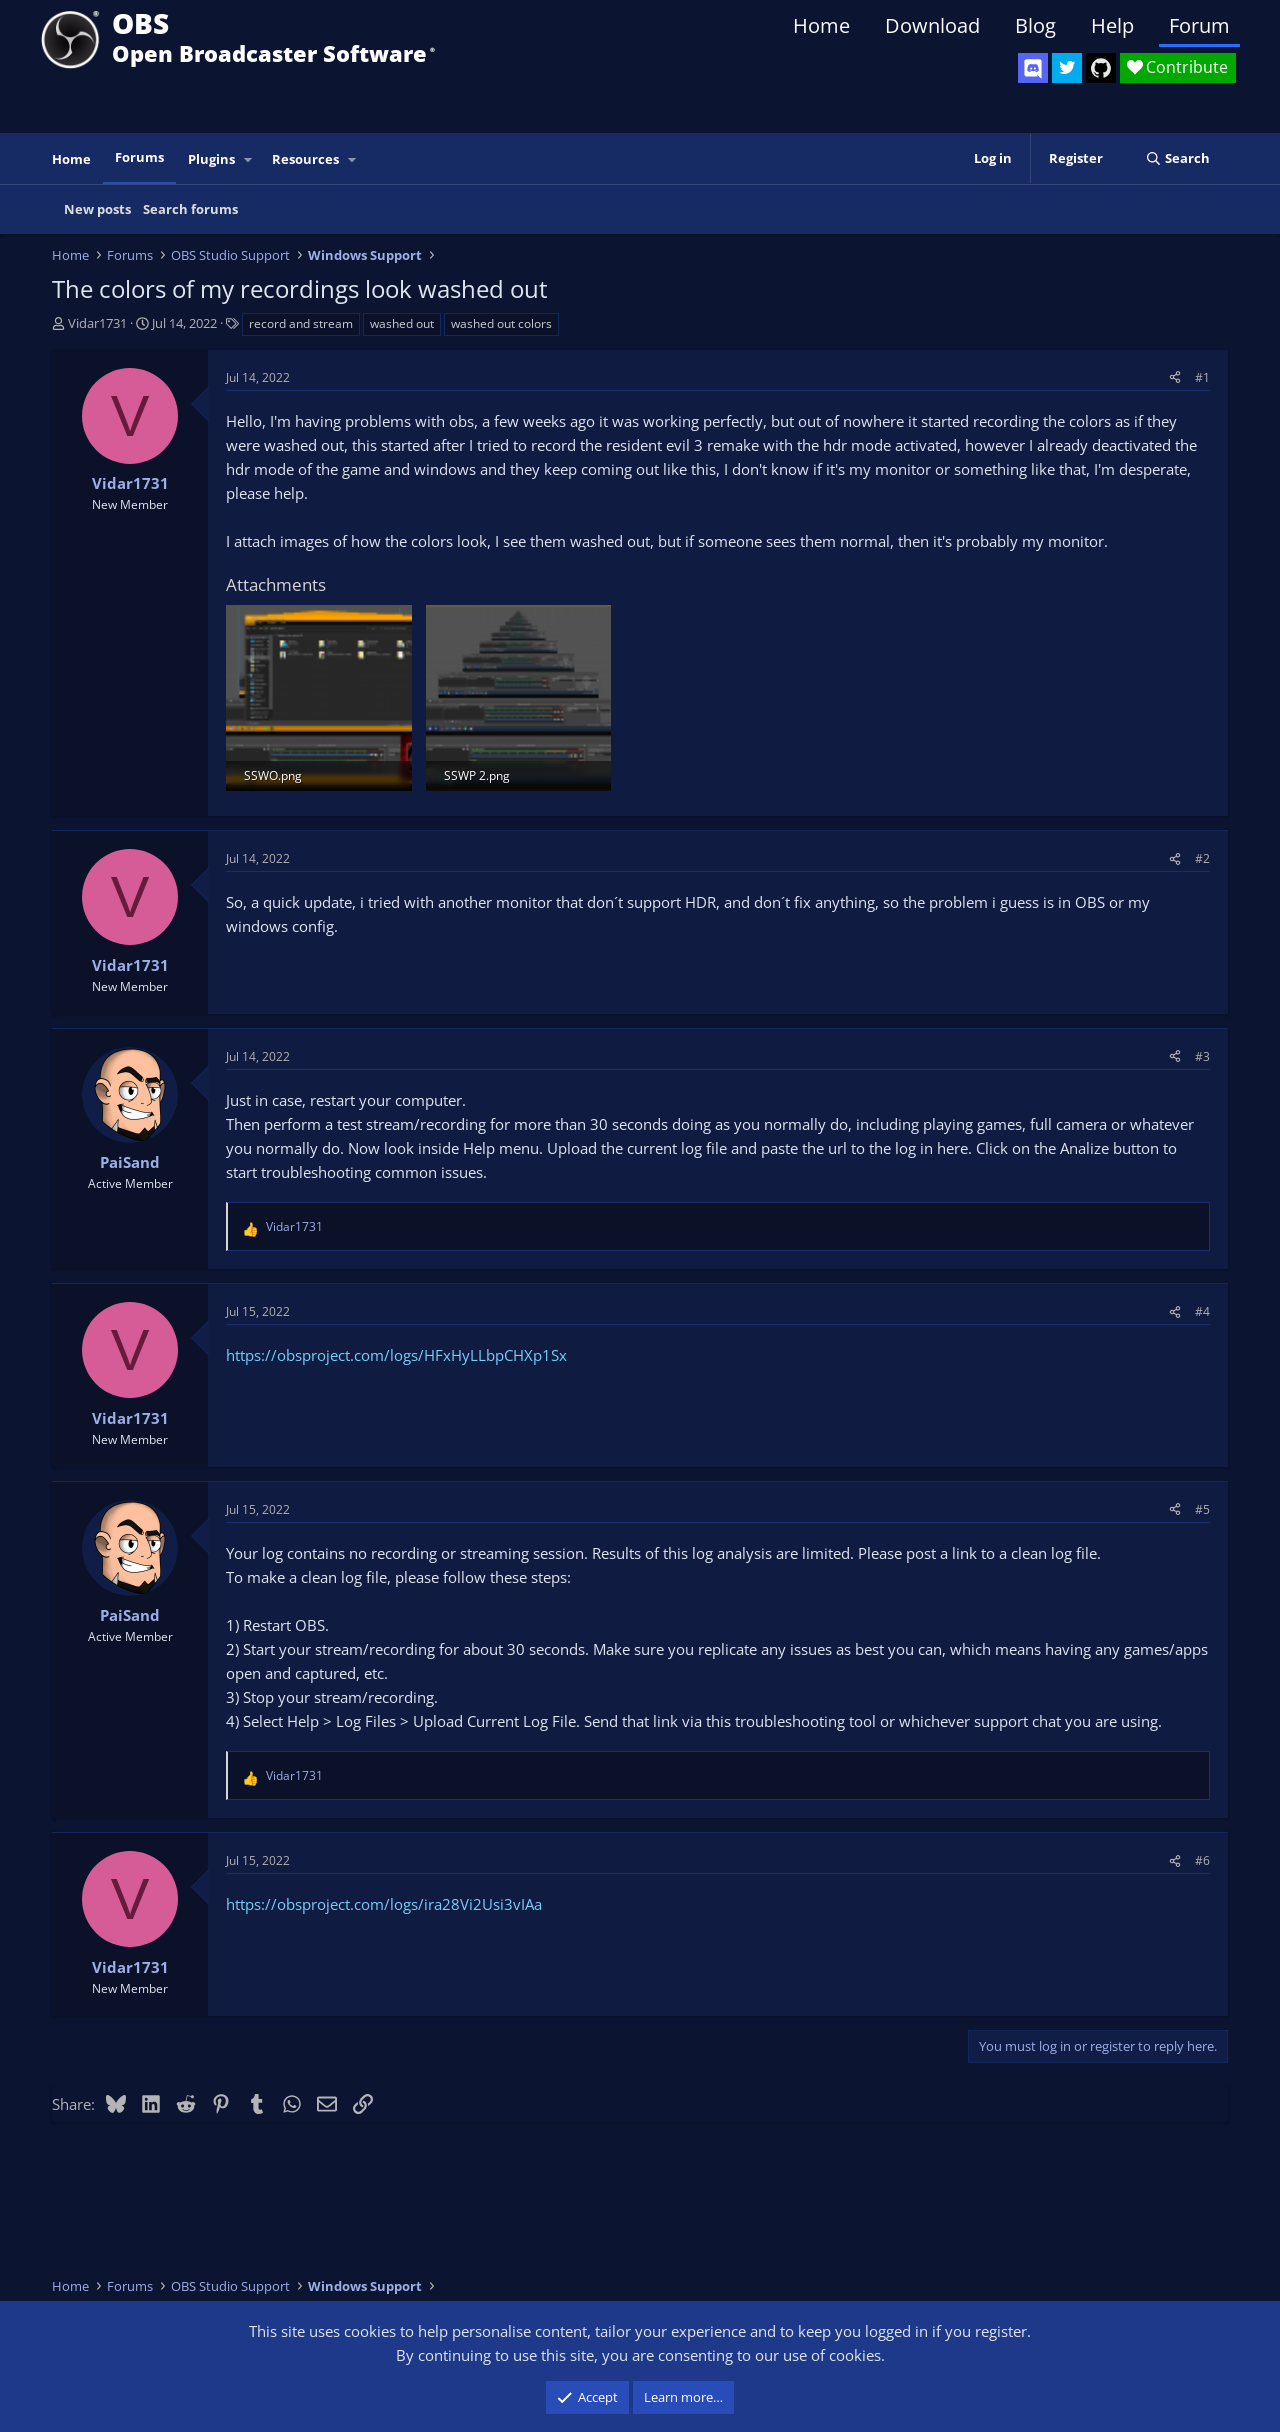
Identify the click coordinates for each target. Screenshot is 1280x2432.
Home (821, 25)
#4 (1202, 1311)
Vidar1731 (97, 323)
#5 (1202, 1509)
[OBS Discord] (1033, 68)
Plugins (211, 159)
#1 (1202, 377)
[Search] (1177, 158)
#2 (1202, 858)
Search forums (190, 209)
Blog (1035, 25)
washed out (402, 323)
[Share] (1175, 377)
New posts (97, 209)
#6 (1202, 1860)
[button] (249, 159)
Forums (139, 157)
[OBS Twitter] (1067, 68)
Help (1112, 25)
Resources (305, 159)
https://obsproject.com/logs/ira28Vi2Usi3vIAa (384, 1904)
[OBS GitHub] (1101, 68)
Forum (1199, 25)
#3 (1202, 1056)
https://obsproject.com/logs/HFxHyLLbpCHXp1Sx (396, 1355)
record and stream (301, 323)
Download (932, 25)
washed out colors (501, 323)
